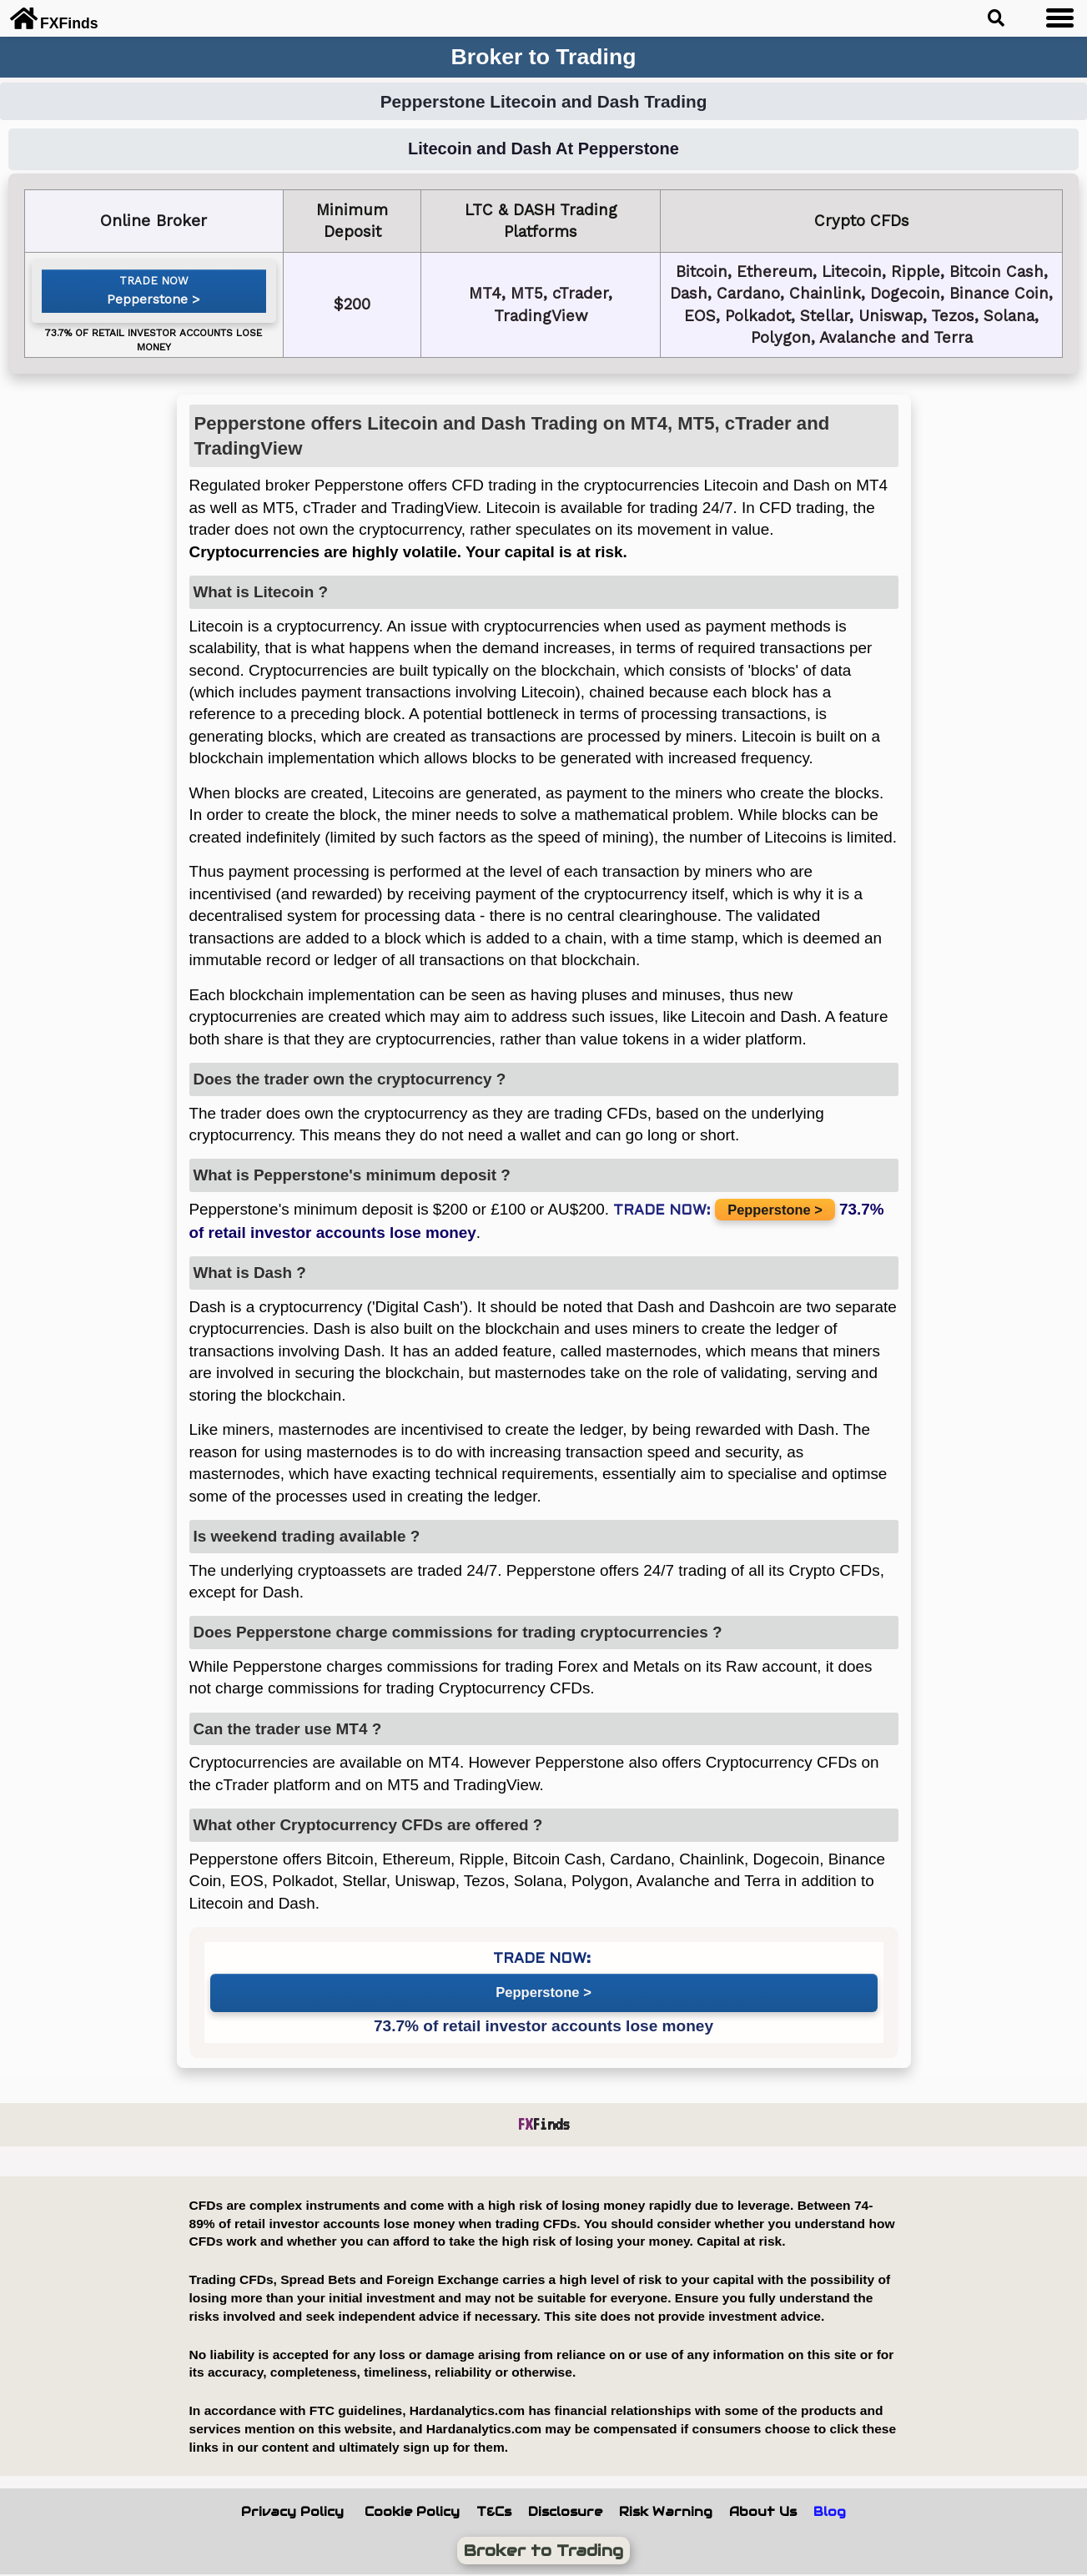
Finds (543, 2124)
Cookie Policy (412, 2511)
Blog (829, 2511)
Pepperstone (148, 303)
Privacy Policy (292, 2511)
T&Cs (493, 2511)
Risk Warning (665, 2511)
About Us (763, 2511)
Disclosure (565, 2511)
